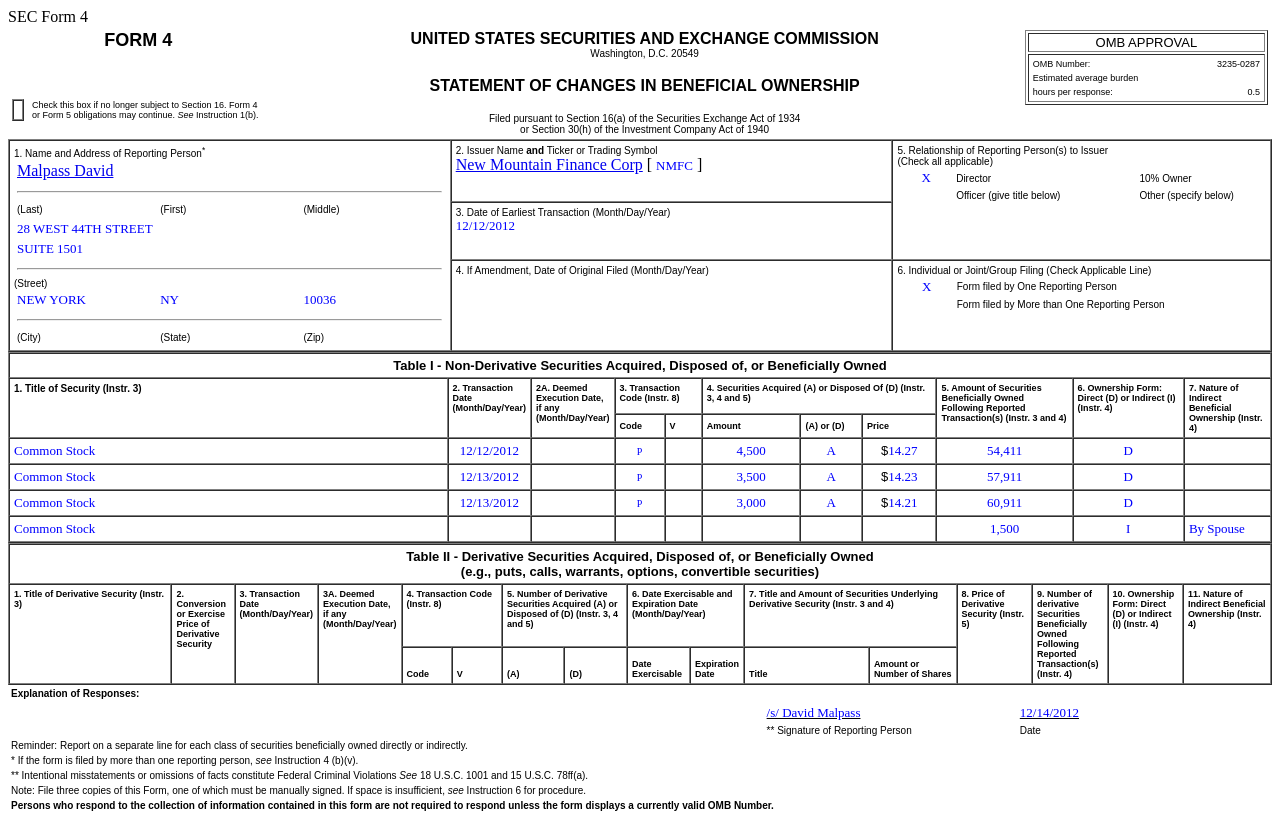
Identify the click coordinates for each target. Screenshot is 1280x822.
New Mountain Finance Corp (549, 164)
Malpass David (65, 170)
